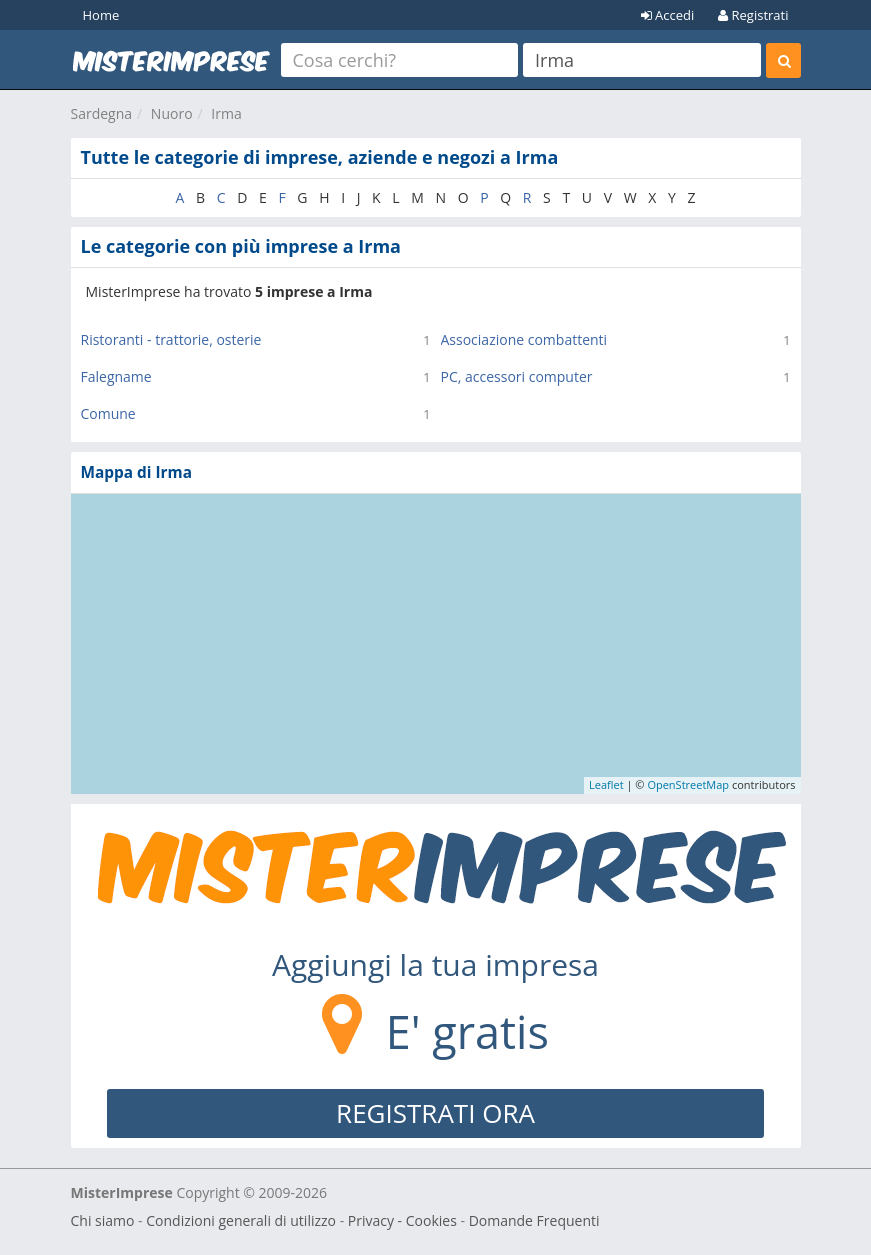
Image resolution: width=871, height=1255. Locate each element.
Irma (226, 113)
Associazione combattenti (524, 339)
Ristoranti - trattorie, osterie (171, 339)
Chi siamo (103, 1220)
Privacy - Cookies (402, 1220)
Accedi (668, 15)
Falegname (116, 376)
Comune (108, 413)
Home (101, 15)
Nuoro (172, 113)
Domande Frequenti (534, 1220)
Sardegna (102, 113)
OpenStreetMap (688, 784)
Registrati (753, 15)
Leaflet (606, 784)
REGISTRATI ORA (435, 1113)
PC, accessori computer (517, 376)
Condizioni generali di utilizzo (241, 1220)
